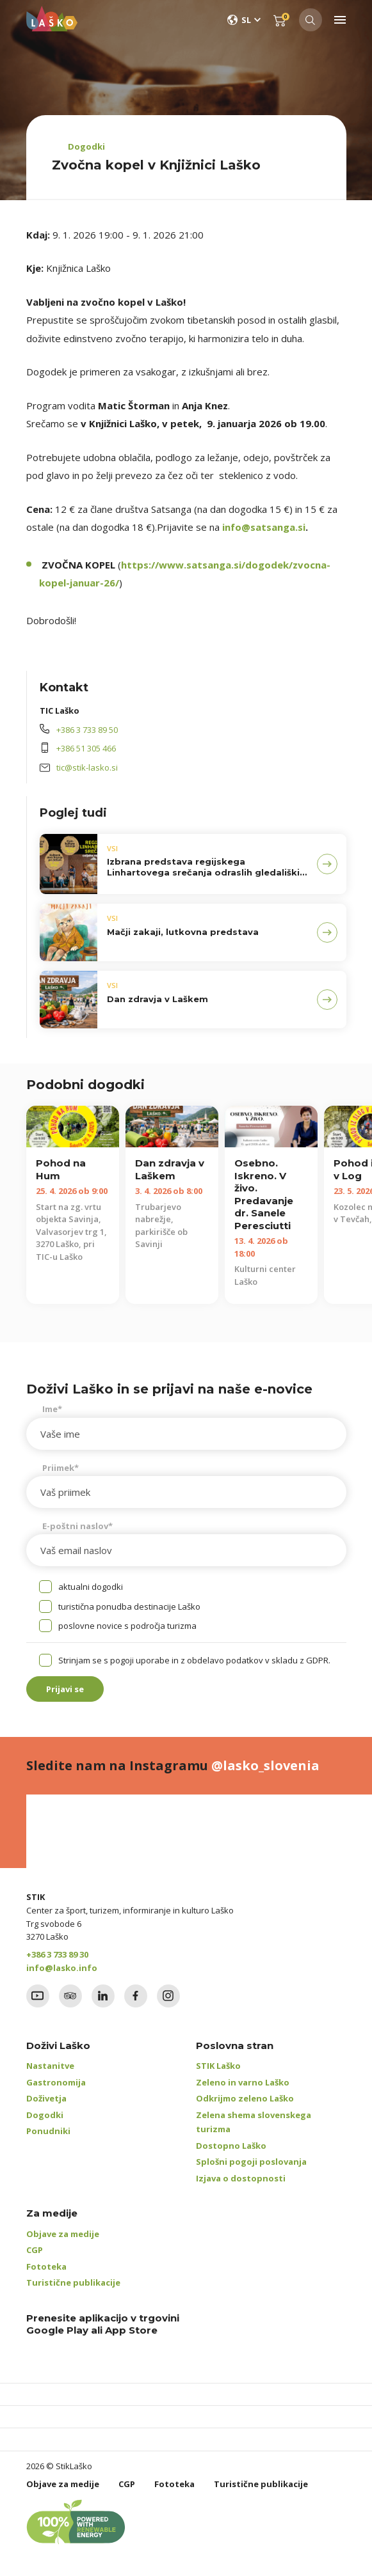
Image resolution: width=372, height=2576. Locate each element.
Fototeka (46, 2266)
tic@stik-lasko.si (87, 767)
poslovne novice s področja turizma (127, 1625)
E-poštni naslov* (77, 1526)
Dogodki (86, 146)
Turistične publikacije (73, 2282)
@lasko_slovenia (265, 1765)
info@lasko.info (61, 1968)
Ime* (52, 1409)
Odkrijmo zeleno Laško (245, 2098)
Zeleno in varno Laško (242, 2082)
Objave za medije (62, 2234)
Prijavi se (65, 1689)
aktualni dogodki (90, 1586)
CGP (34, 2250)
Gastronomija (56, 2082)
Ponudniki (48, 2131)
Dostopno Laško (231, 2145)
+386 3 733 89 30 (57, 1954)
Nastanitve (50, 2065)
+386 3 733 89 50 (87, 729)
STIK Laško (218, 2065)
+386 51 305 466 (86, 748)
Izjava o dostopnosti (241, 2178)
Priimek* (60, 1468)
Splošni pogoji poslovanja (251, 2161)
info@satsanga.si (263, 527)
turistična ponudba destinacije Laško (129, 1606)
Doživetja (46, 2098)
